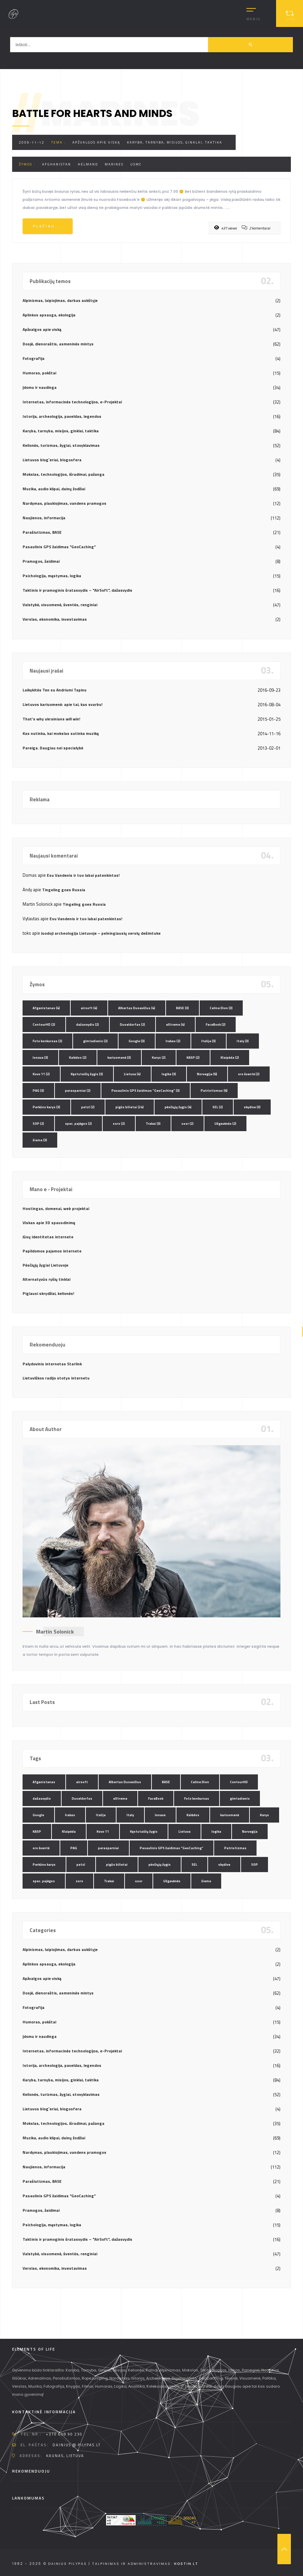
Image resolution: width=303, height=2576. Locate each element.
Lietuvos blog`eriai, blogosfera (52, 460)
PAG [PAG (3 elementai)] (38, 1090)
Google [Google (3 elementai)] (137, 1041)
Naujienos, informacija (44, 518)
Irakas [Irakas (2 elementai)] (173, 1041)
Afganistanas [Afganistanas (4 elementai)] (46, 1008)
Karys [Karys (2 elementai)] (159, 1057)
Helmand (88, 164)
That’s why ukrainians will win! (51, 719)
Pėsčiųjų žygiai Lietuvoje (45, 1265)
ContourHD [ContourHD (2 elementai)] (44, 1024)
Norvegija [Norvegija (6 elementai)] (207, 1074)
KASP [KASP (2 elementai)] (193, 1057)
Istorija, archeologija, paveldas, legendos (62, 416)
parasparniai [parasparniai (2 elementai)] (78, 1090)
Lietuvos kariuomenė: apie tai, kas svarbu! (62, 704)
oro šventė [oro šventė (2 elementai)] (249, 1074)
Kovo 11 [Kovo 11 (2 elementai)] (41, 1074)
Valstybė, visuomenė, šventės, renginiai (60, 604)
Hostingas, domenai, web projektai (56, 1208)
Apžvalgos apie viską (96, 142)
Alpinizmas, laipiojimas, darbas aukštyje (60, 300)
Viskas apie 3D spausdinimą (49, 1222)
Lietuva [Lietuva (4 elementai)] (132, 1074)
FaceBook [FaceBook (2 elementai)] (216, 1024)
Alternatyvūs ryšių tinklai (46, 1279)
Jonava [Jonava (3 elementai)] (40, 1057)
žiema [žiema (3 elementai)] (40, 1140)
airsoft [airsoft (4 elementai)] (89, 1008)
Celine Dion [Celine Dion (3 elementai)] (221, 1008)
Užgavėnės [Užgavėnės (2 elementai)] (225, 1123)
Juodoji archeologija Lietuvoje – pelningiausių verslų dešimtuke (101, 933)
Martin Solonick (55, 1631)
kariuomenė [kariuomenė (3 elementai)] (119, 1057)
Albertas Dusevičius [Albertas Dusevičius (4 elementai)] (136, 1008)
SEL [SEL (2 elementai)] (217, 1107)
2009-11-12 (31, 142)
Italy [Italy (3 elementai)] (243, 1041)
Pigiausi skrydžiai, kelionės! (48, 1293)
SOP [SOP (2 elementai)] (38, 1123)
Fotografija (33, 358)
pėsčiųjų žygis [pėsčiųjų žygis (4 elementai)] (178, 1107)
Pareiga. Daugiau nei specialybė (53, 748)
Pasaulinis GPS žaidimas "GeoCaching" (59, 547)
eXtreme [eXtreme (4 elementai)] (175, 1024)
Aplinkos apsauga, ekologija (49, 315)
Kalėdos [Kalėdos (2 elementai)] (78, 1057)
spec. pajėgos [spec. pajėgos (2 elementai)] (78, 1123)
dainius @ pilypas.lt (77, 2445)
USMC (136, 164)
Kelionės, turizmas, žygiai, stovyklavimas (61, 445)
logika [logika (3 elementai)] (169, 1074)
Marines (114, 164)
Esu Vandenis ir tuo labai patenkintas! (83, 875)
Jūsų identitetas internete (48, 1237)
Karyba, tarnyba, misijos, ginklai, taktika (174, 142)
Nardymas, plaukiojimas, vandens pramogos (64, 503)
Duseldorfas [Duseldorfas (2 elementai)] (132, 1024)
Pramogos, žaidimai (41, 561)
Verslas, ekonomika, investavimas (55, 619)
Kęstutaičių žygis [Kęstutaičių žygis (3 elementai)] (87, 1074)
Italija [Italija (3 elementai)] (208, 1041)
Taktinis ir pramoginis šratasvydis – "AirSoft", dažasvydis (77, 590)
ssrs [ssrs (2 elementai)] (119, 1123)
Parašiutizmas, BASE (42, 532)
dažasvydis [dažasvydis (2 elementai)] (87, 1024)
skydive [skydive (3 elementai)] (252, 1107)
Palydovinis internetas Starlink (52, 1364)
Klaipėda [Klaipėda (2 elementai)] (230, 1057)
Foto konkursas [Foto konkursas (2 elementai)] (47, 1041)
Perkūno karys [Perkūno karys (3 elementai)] (46, 1107)
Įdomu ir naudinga (40, 387)
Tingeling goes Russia (63, 890)
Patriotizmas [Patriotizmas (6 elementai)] (214, 1090)
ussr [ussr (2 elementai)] (187, 1123)
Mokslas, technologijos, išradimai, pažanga (63, 474)
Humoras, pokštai (39, 373)
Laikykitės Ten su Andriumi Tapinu (55, 690)
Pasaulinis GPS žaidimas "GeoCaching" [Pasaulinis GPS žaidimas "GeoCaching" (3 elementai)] (145, 1090)
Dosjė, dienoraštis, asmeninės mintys (58, 344)
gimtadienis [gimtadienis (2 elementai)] (95, 1041)
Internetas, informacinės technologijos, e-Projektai (72, 402)
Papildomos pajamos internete (52, 1251)
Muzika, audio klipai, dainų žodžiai (54, 489)
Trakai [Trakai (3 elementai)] (153, 1123)
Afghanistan (56, 164)
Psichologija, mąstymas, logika (52, 575)
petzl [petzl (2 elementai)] (88, 1107)
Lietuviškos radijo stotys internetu (56, 1378)
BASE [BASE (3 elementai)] (182, 1008)
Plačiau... (47, 226)
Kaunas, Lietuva (65, 2455)
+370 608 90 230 (64, 2434)
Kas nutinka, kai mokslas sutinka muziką (61, 733)
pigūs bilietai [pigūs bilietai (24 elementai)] (129, 1107)
